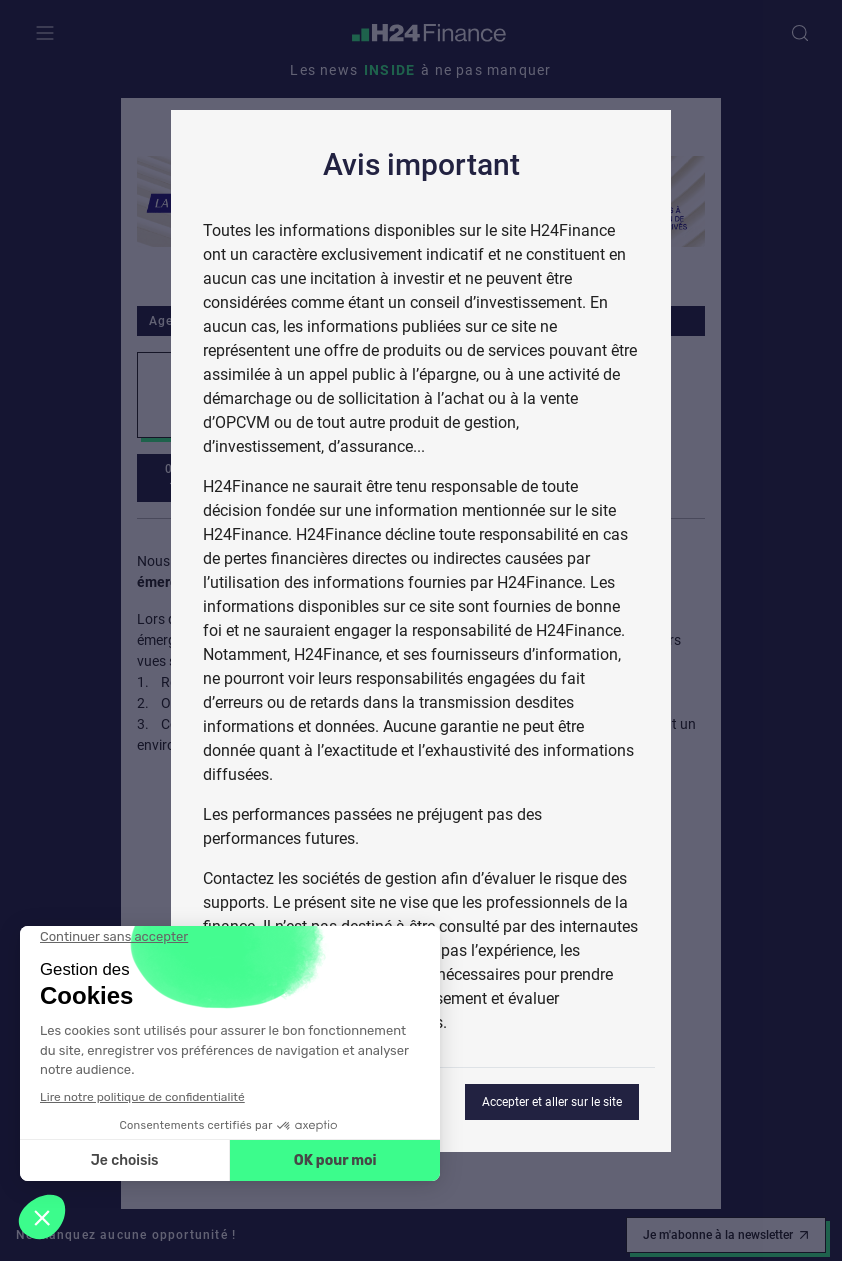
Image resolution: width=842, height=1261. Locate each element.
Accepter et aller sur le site (552, 1102)
